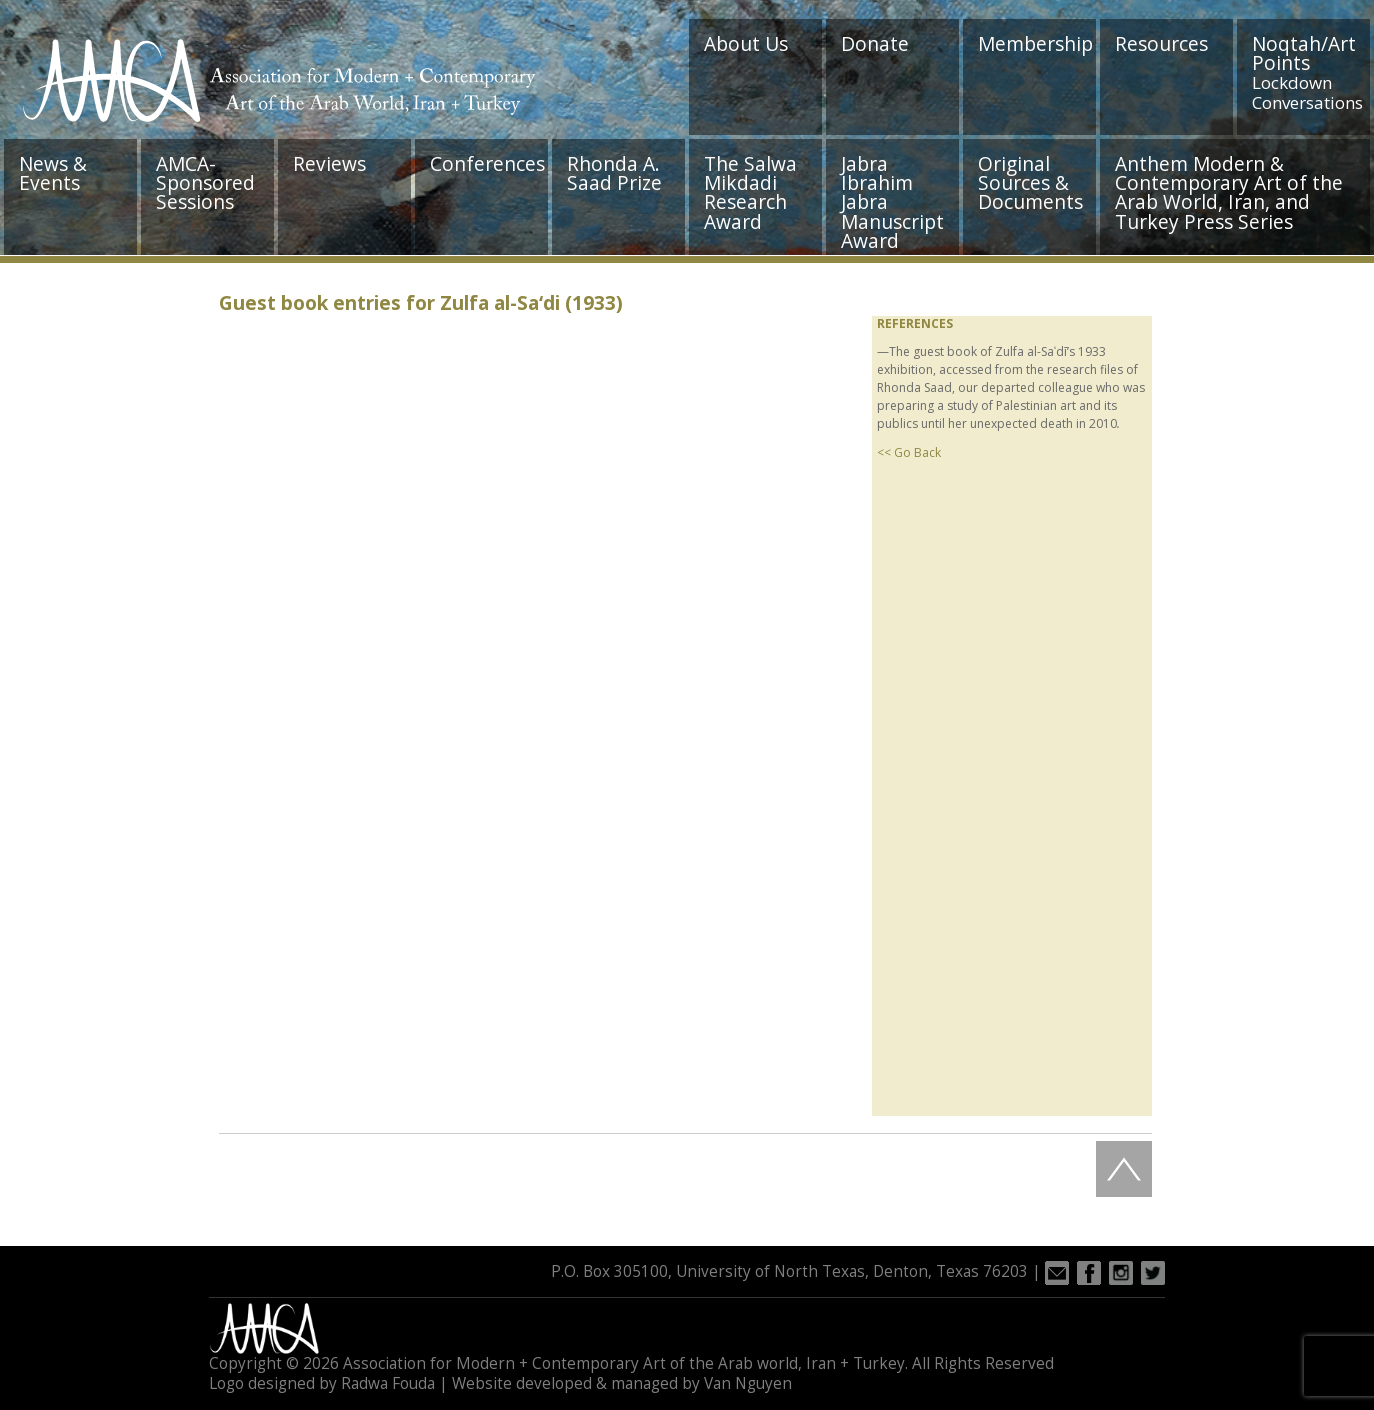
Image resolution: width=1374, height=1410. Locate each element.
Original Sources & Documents (1030, 182)
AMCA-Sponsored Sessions (205, 182)
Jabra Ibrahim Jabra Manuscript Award (892, 202)
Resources (1161, 43)
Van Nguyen (748, 1383)
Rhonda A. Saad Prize (614, 173)
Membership (1035, 43)
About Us (746, 43)
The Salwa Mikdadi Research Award (750, 192)
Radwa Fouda (388, 1383)
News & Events (53, 173)
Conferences (487, 163)
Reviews (329, 163)
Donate (875, 43)
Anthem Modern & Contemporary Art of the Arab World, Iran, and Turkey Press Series (1229, 192)
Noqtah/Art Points (1307, 72)
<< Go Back (909, 452)
